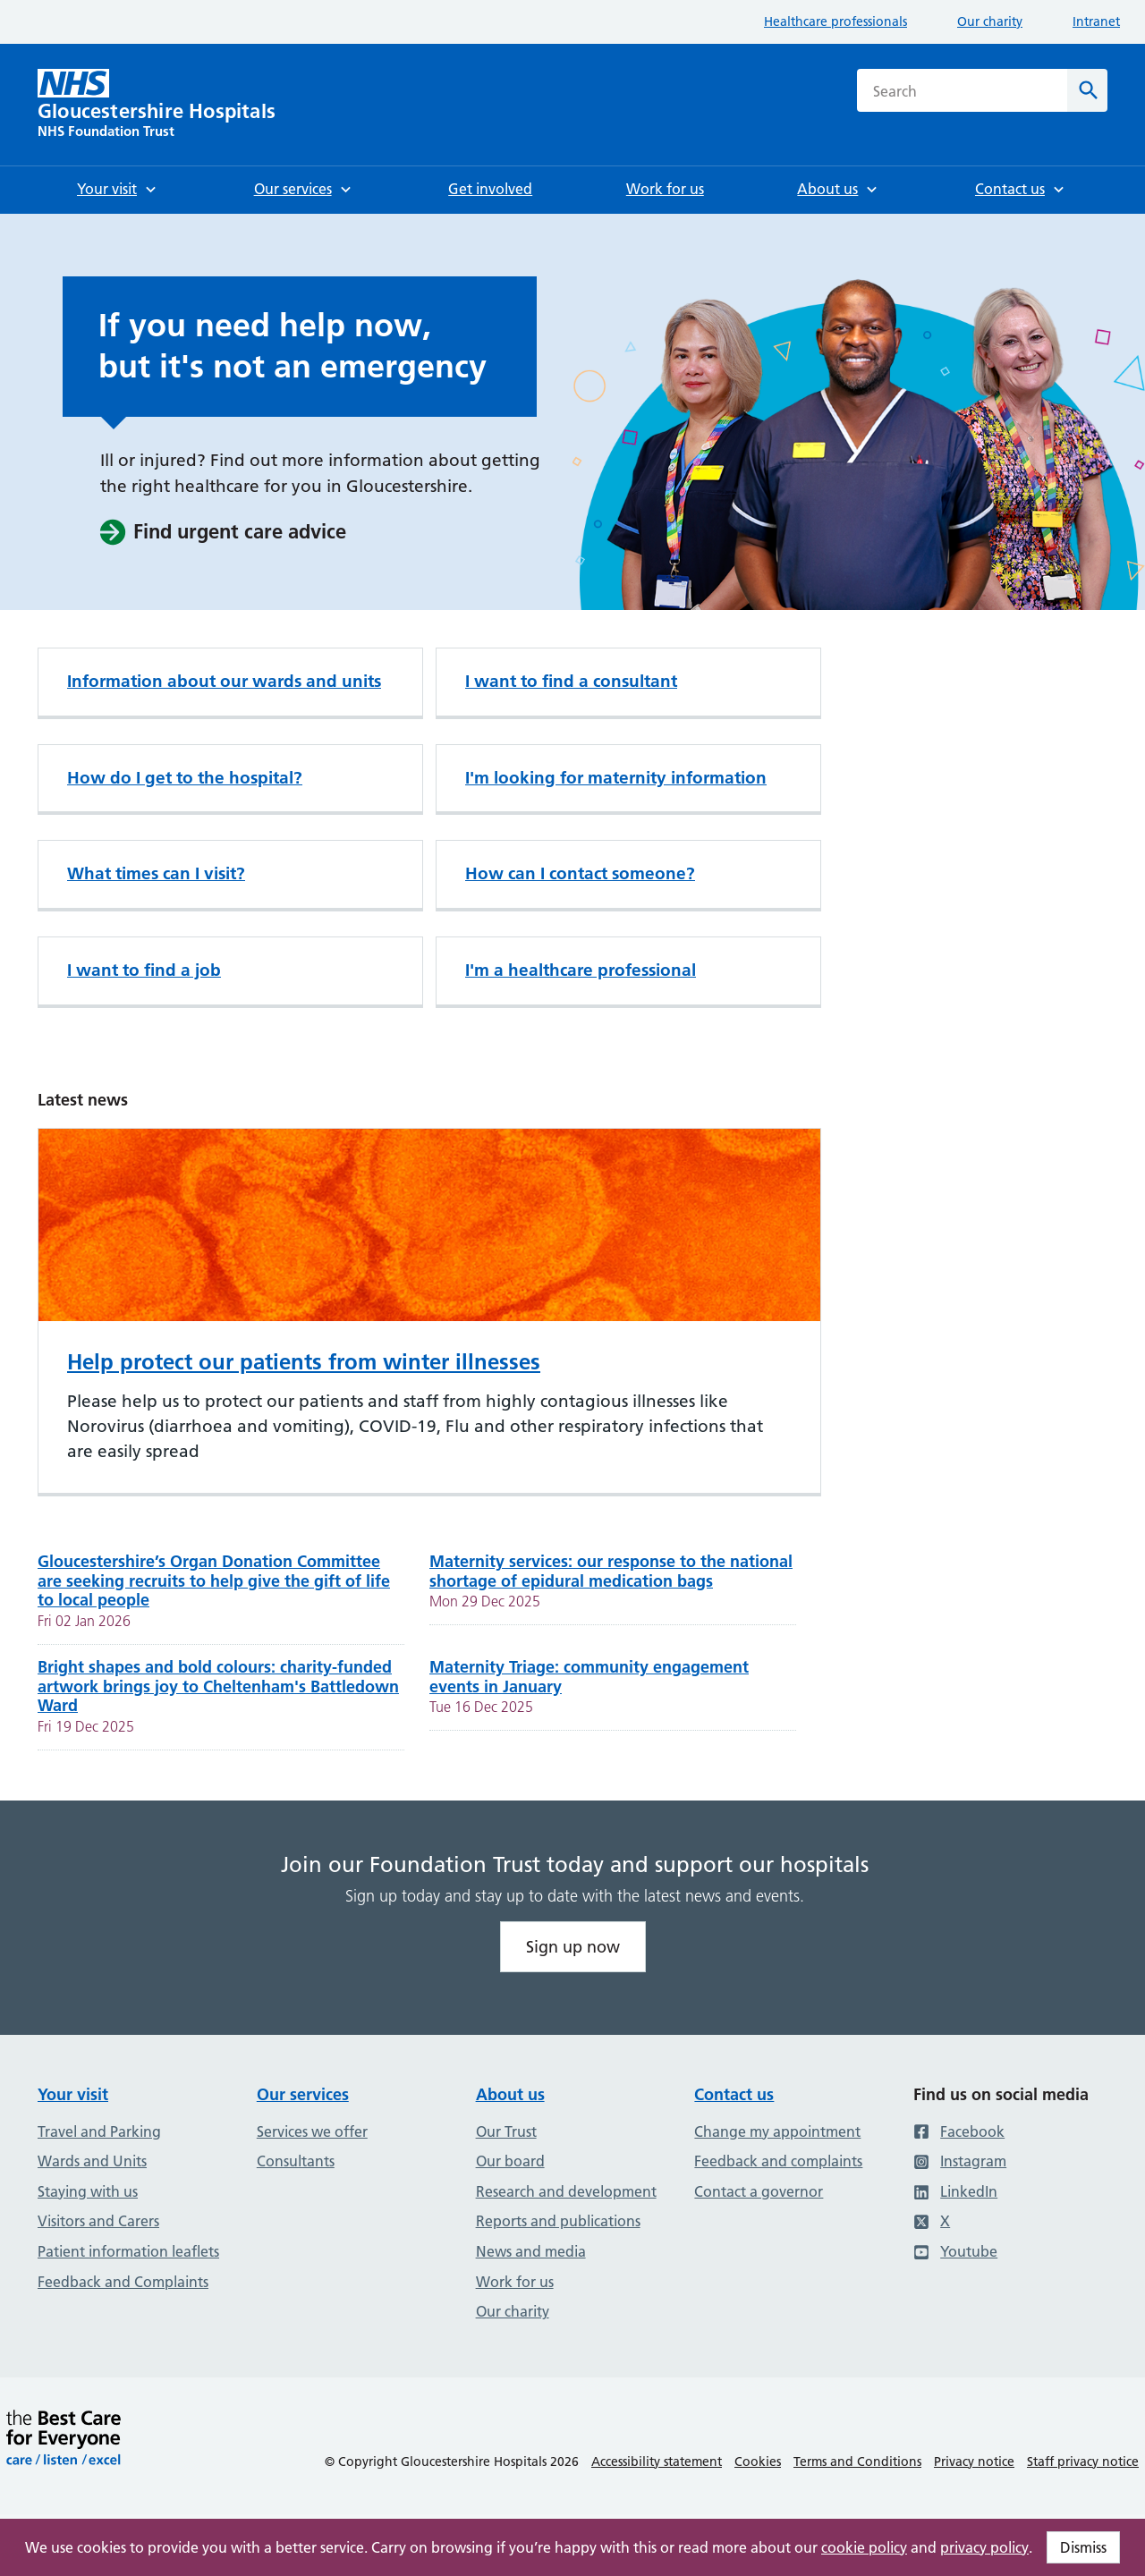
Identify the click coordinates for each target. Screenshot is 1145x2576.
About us (510, 2094)
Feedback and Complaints (123, 2282)
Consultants (296, 2161)
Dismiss (1083, 2547)
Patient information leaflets (128, 2251)
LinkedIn (955, 2191)
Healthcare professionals (835, 21)
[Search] (1087, 90)
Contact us (734, 2094)
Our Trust (506, 2131)
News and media (531, 2251)
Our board (510, 2161)
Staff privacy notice (1083, 2461)
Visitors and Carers (98, 2221)
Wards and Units (92, 2161)
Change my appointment (777, 2131)
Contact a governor (758, 2191)
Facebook (959, 2131)
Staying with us (88, 2191)
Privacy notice (974, 2461)
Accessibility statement (656, 2461)
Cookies (757, 2461)
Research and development (566, 2191)
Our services (303, 2094)
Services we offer (312, 2131)
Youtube (955, 2251)
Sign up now (573, 1946)
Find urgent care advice (222, 532)
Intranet (1096, 21)
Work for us (515, 2282)
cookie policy (864, 2547)
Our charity (989, 21)
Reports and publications (558, 2221)
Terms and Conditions (857, 2461)
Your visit (73, 2094)
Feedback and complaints (778, 2161)
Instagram (959, 2161)
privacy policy (984, 2547)
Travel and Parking (99, 2131)
